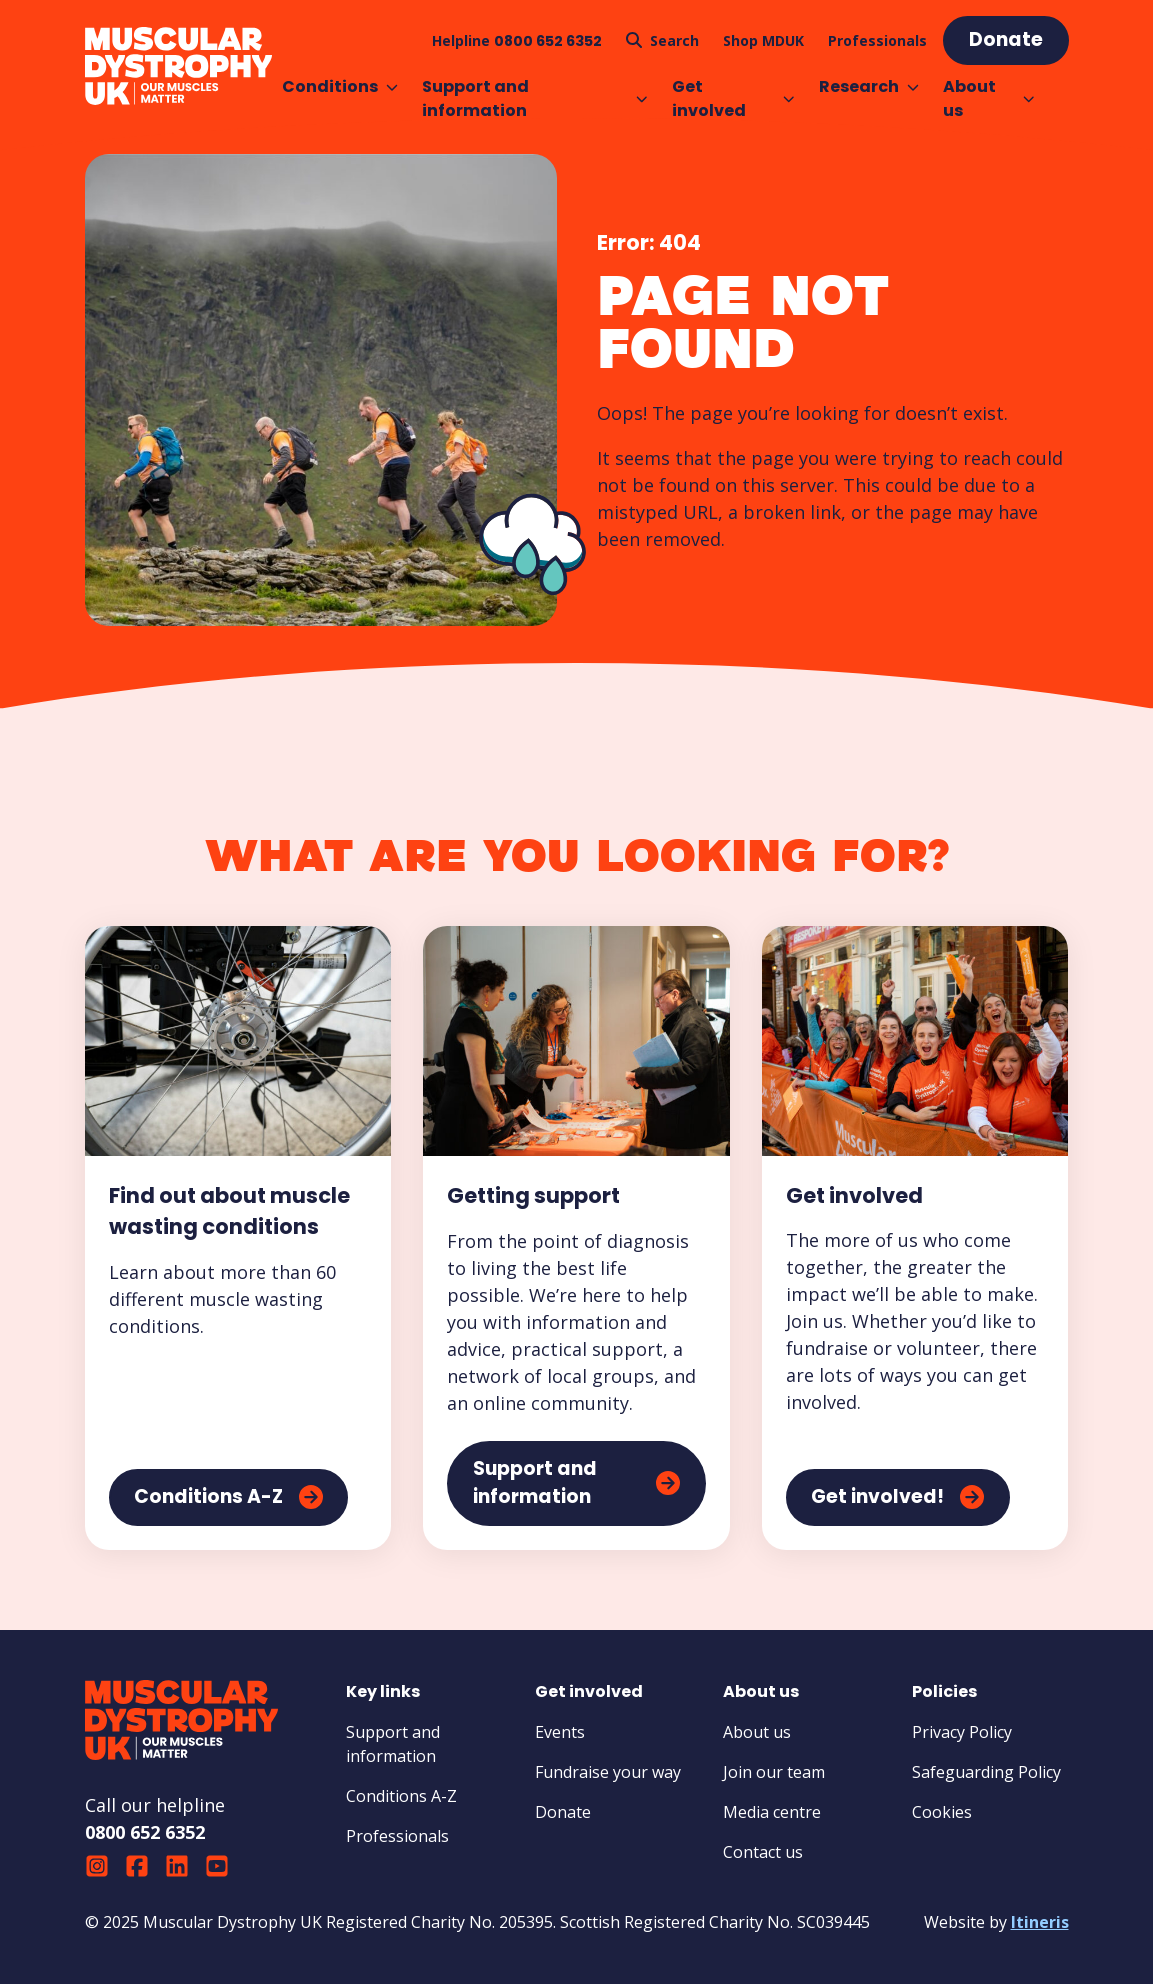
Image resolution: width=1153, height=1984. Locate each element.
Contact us (763, 1852)
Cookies (942, 1812)
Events (560, 1732)
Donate (563, 1812)
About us (989, 98)
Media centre (772, 1812)
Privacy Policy (962, 1732)
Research (869, 86)
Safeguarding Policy (986, 1772)
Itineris (1040, 1922)
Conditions (340, 86)
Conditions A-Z (401, 1796)
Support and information (535, 98)
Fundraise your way (608, 1772)
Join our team (774, 1772)
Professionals (397, 1836)
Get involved (733, 98)
